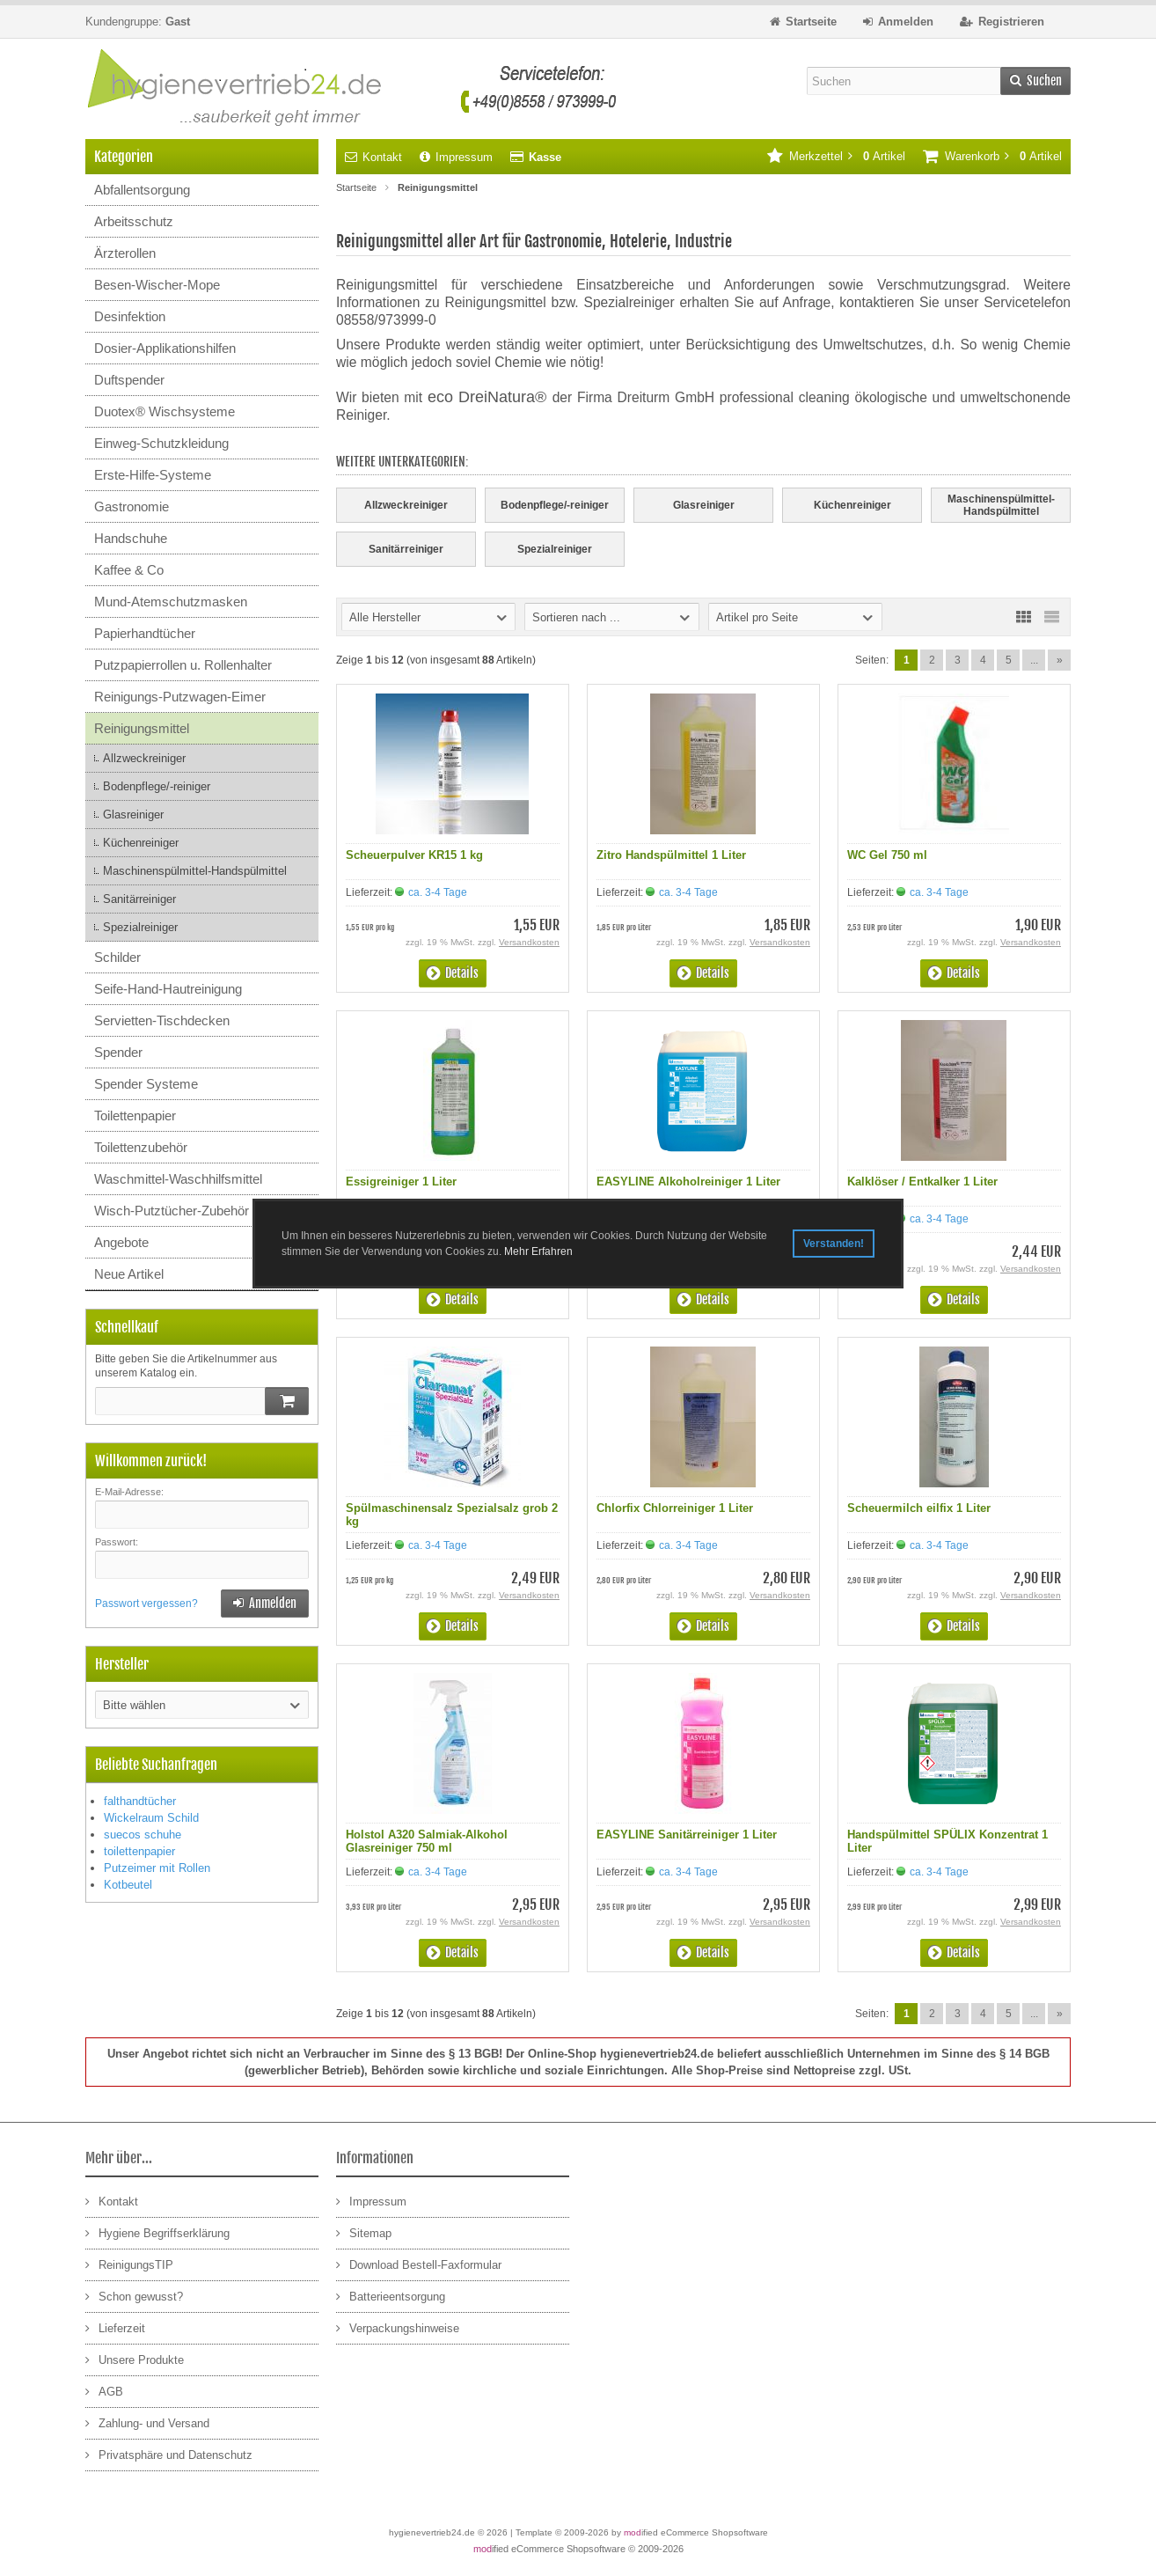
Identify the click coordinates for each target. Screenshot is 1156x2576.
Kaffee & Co (129, 569)
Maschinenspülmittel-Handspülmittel (195, 870)
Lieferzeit (115, 2327)
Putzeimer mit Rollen (157, 1868)
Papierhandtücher (144, 633)
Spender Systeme (146, 1083)
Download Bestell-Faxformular (418, 2264)
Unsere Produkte (134, 2359)
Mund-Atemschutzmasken (170, 601)
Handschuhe (130, 538)
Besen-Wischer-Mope (157, 284)
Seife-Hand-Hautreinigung (168, 988)
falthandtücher (140, 1801)
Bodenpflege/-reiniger (156, 786)
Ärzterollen (125, 253)
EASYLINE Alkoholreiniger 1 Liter (688, 1181)
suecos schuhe (142, 1834)
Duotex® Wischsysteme (164, 411)
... (1034, 660)
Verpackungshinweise (397, 2327)
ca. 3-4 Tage (437, 892)
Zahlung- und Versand (147, 2422)
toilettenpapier (139, 1851)
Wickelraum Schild (151, 1817)
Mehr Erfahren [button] (538, 1251)
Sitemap (363, 2232)
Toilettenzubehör (140, 1147)
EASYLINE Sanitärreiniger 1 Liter (686, 1834)
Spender (118, 1052)
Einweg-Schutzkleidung (161, 443)
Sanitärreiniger (139, 899)
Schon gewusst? (134, 2295)
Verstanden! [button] (833, 1243)
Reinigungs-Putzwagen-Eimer (180, 696)
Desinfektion (129, 316)
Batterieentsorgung (390, 2295)
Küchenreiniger (141, 842)
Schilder (117, 957)
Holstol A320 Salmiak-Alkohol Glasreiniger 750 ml (427, 1841)
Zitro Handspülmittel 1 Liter (671, 855)
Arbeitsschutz (133, 221)
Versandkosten (529, 942)
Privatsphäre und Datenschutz (168, 2454)
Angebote (121, 1242)
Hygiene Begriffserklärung (157, 2232)
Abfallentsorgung (142, 189)
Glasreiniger (133, 814)
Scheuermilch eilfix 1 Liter (919, 1508)
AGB (104, 2390)
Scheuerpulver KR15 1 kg (414, 855)
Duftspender (129, 379)
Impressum (456, 157)
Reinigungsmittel (141, 728)
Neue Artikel (129, 1273)
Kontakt (373, 157)
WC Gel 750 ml (887, 855)
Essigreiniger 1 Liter (401, 1181)
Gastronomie (131, 506)
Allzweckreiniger (144, 758)
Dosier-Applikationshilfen (165, 348)
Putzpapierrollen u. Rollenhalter (183, 664)
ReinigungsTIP (129, 2264)
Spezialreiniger (140, 927)
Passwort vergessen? (146, 1603)
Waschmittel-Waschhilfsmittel (178, 1178)
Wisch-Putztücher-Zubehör (171, 1210)
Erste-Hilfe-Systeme (152, 474)
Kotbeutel (128, 1884)
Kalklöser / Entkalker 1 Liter (922, 1181)
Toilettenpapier (135, 1115)
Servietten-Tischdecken (162, 1020)
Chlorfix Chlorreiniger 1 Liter (674, 1508)
